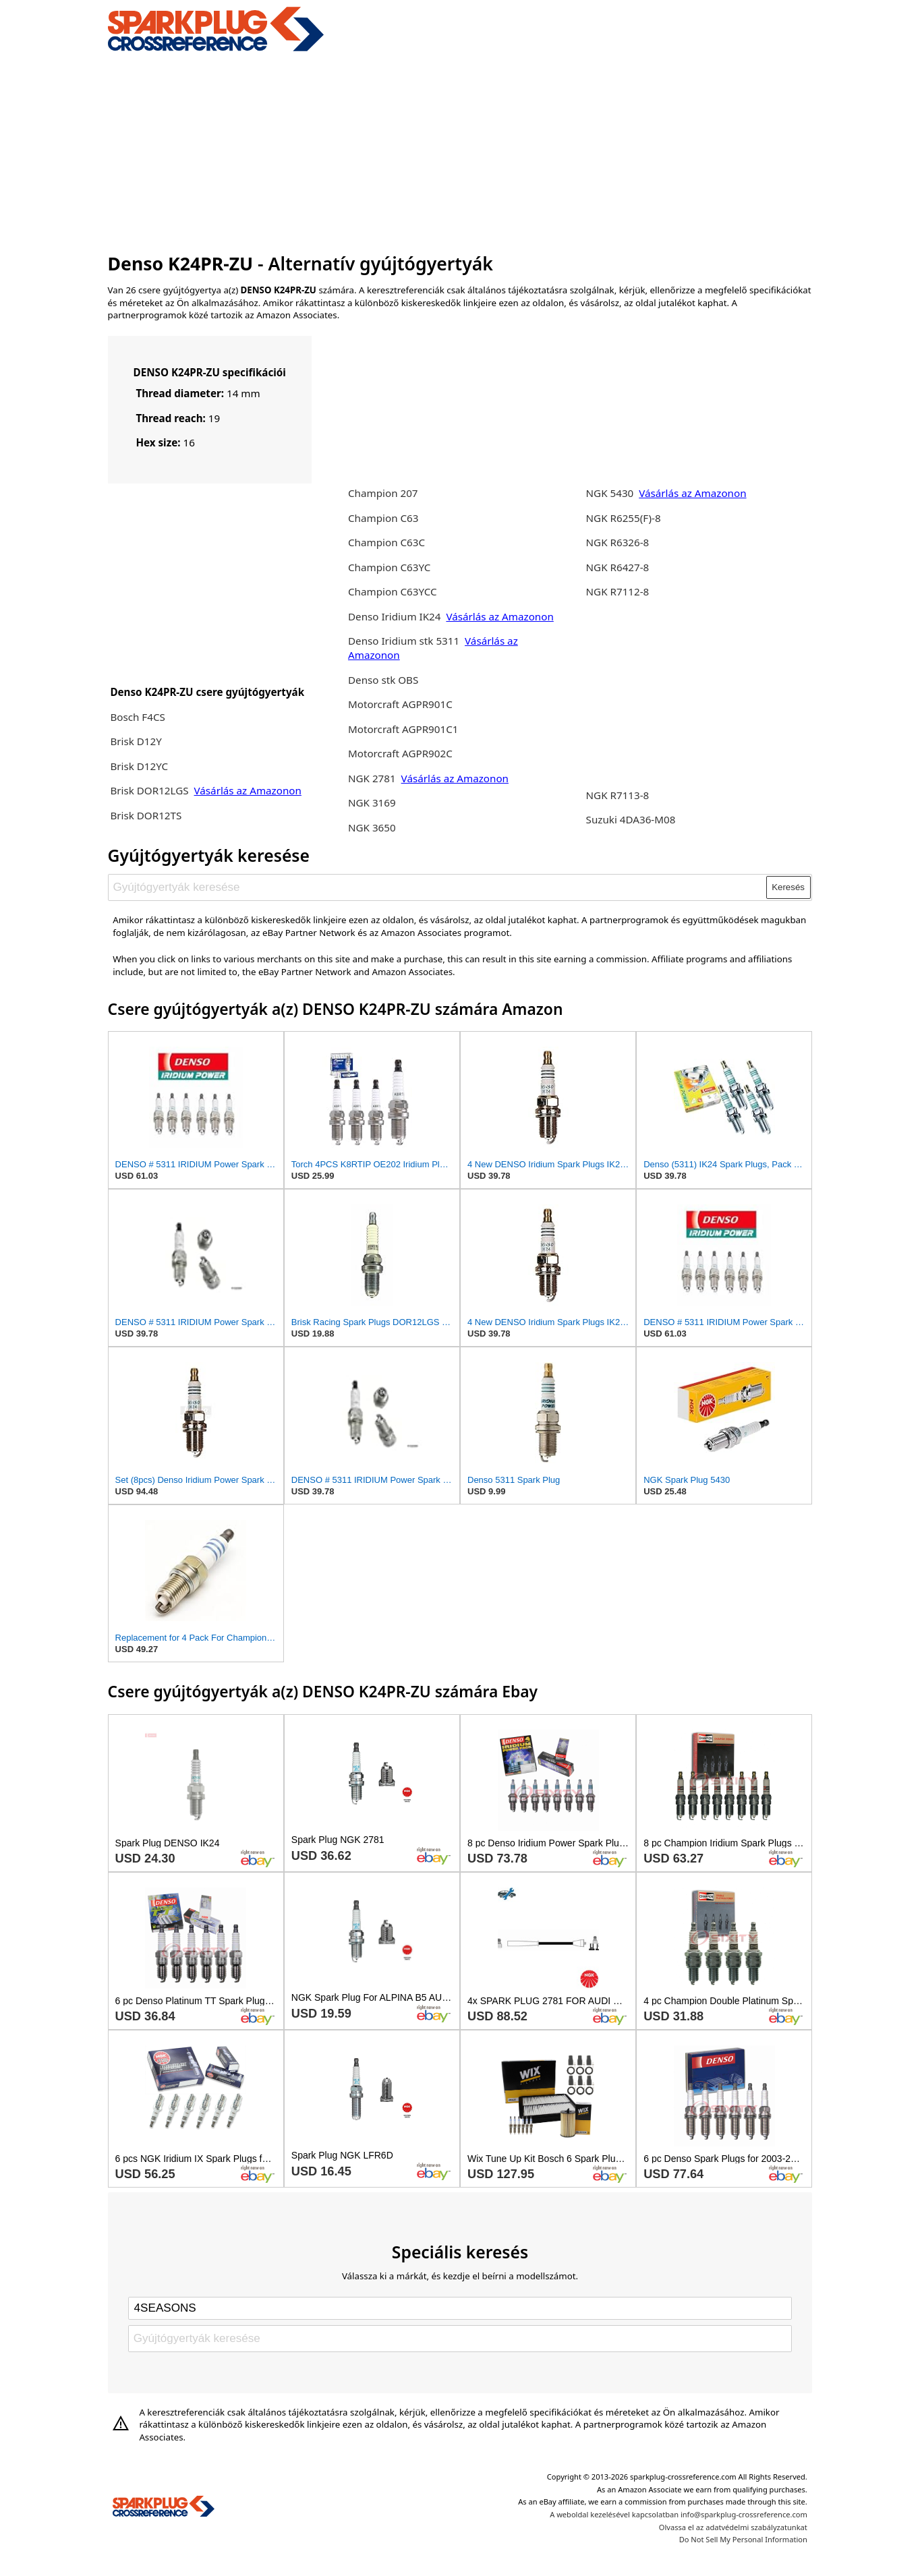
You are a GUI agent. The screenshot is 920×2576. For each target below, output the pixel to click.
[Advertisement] (460, 150)
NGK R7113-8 (618, 795)
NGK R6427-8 (618, 567)
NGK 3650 (372, 827)
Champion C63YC (389, 567)
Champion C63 (383, 518)
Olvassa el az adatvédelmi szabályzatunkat (733, 2527)
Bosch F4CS (137, 717)
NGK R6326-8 (618, 542)
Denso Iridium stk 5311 (403, 640)
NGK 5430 (611, 493)
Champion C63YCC (392, 591)
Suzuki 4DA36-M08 (631, 819)
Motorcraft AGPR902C (400, 753)
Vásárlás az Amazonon (247, 790)
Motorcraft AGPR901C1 (403, 729)
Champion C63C (386, 542)
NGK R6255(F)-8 (623, 518)
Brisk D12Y (135, 741)
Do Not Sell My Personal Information (743, 2539)
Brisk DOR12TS (145, 815)
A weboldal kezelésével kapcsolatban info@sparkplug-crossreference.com (678, 2514)
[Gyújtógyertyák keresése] (437, 887)
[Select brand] (460, 2308)
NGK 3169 (372, 802)
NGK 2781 (373, 778)
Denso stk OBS (383, 679)
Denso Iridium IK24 (394, 616)
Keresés (788, 887)
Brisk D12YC (139, 766)
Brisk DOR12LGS (150, 790)
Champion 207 (383, 493)
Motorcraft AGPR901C (400, 704)
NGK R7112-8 (618, 591)
